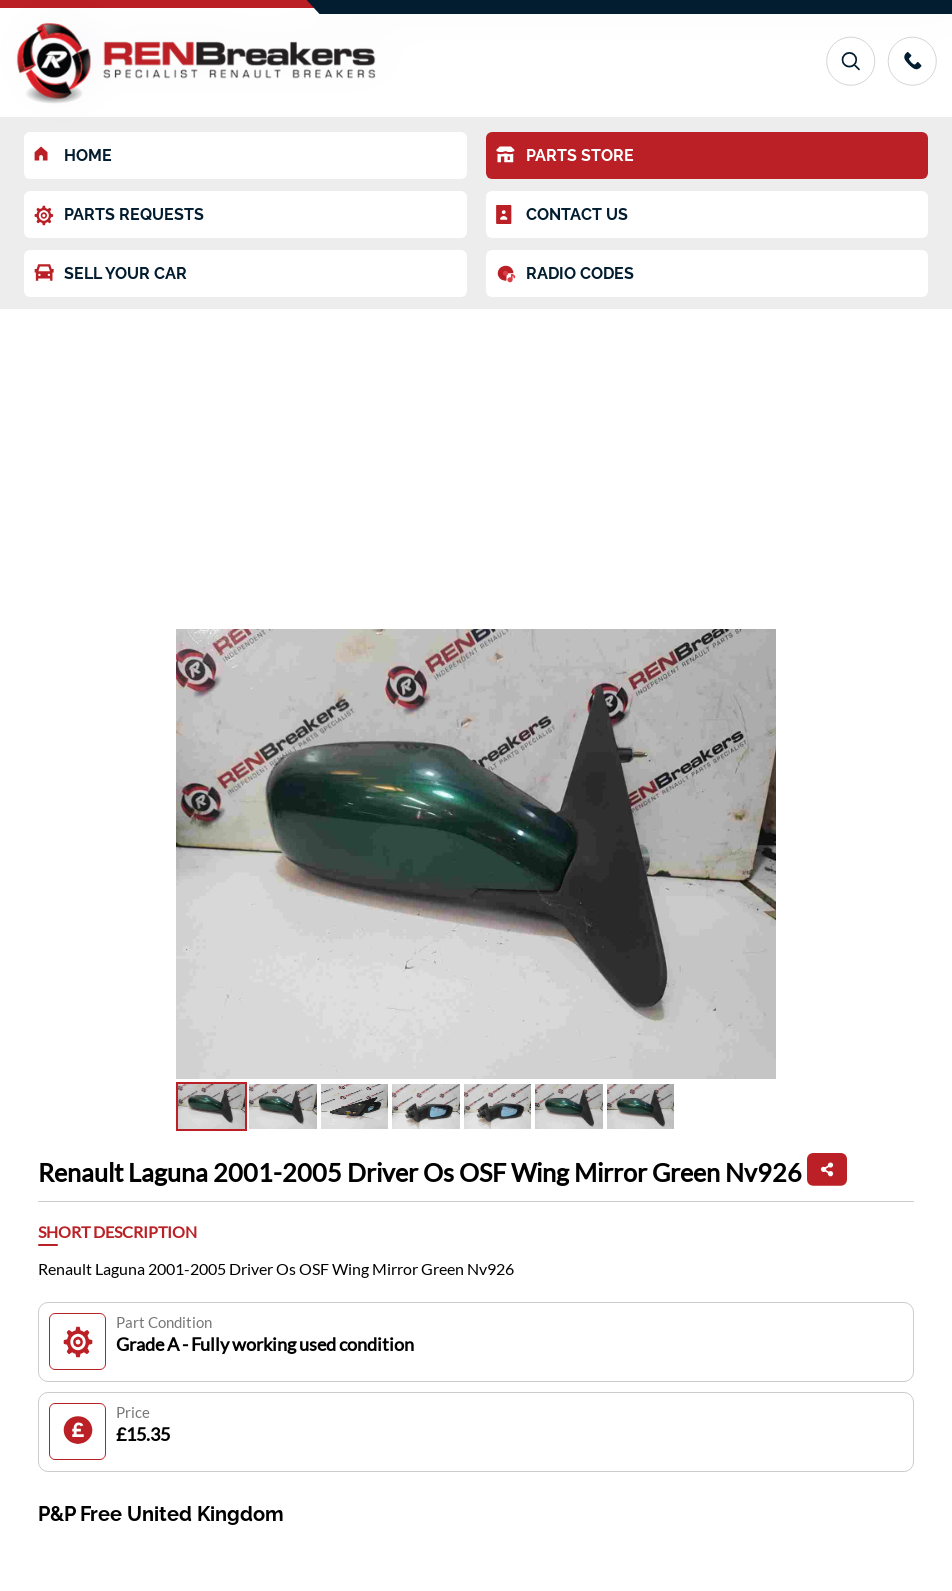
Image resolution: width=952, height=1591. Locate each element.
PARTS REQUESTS (119, 215)
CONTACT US (562, 215)
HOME (73, 155)
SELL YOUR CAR (110, 273)
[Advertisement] (476, 459)
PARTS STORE (565, 155)
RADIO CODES (565, 274)
